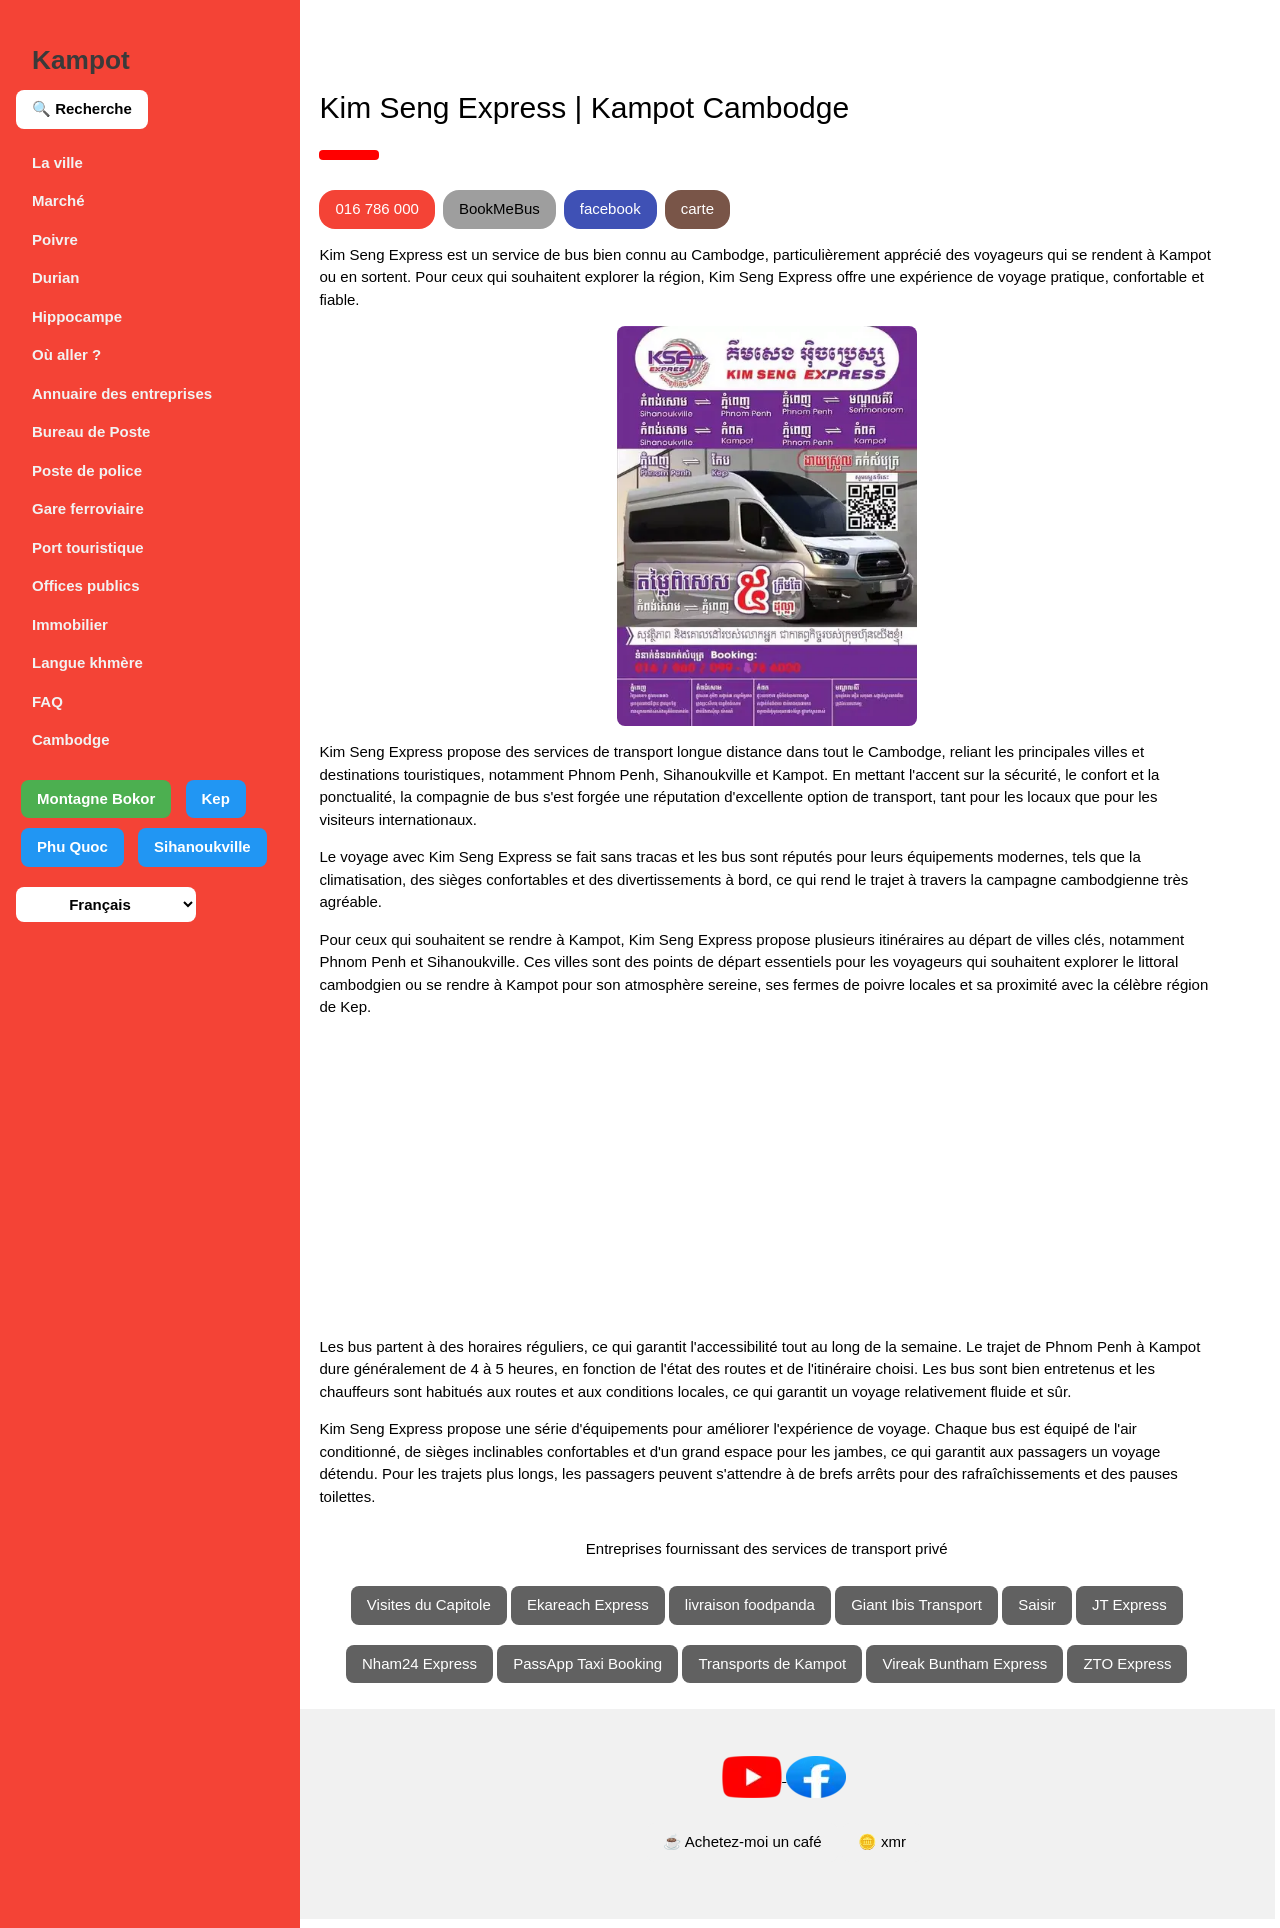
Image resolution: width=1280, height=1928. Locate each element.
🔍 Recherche (82, 108)
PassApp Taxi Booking (610, 1672)
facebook (656, 208)
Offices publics (86, 585)
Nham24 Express (442, 1672)
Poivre (55, 239)
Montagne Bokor (96, 798)
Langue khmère (87, 662)
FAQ (47, 701)
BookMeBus (545, 208)
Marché (58, 200)
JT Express (1152, 1613)
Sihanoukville (202, 846)
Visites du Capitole (452, 1613)
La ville (57, 162)
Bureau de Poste (91, 431)
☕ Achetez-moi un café (765, 1851)
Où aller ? (66, 354)
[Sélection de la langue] (106, 904)
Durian (56, 277)
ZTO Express (1151, 1672)
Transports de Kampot (796, 1672)
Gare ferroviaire (88, 508)
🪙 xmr (905, 1851)
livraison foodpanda (773, 1613)
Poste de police (87, 470)
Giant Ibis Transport (939, 1613)
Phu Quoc (72, 846)
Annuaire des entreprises (122, 393)
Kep (216, 798)
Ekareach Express (611, 1613)
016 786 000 (423, 208)
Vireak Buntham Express (988, 1672)
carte (743, 208)
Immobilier (70, 624)
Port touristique (88, 547)
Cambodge (71, 739)
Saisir (1060, 1613)
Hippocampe (77, 316)
